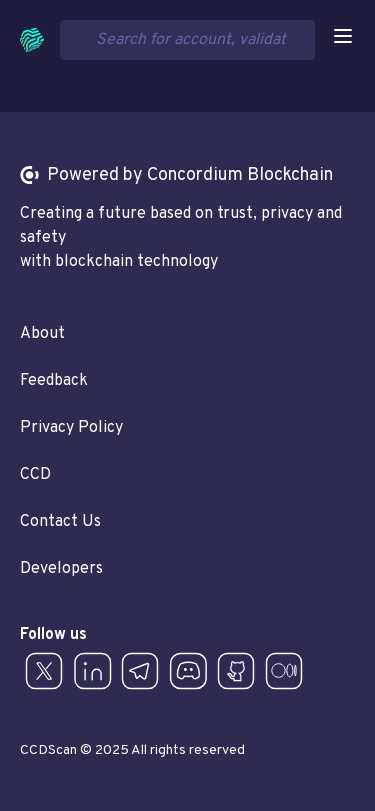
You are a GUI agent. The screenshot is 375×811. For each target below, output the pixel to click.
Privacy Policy (71, 428)
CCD (35, 475)
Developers (61, 569)
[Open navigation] (343, 36)
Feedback (54, 381)
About (42, 334)
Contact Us (60, 522)
